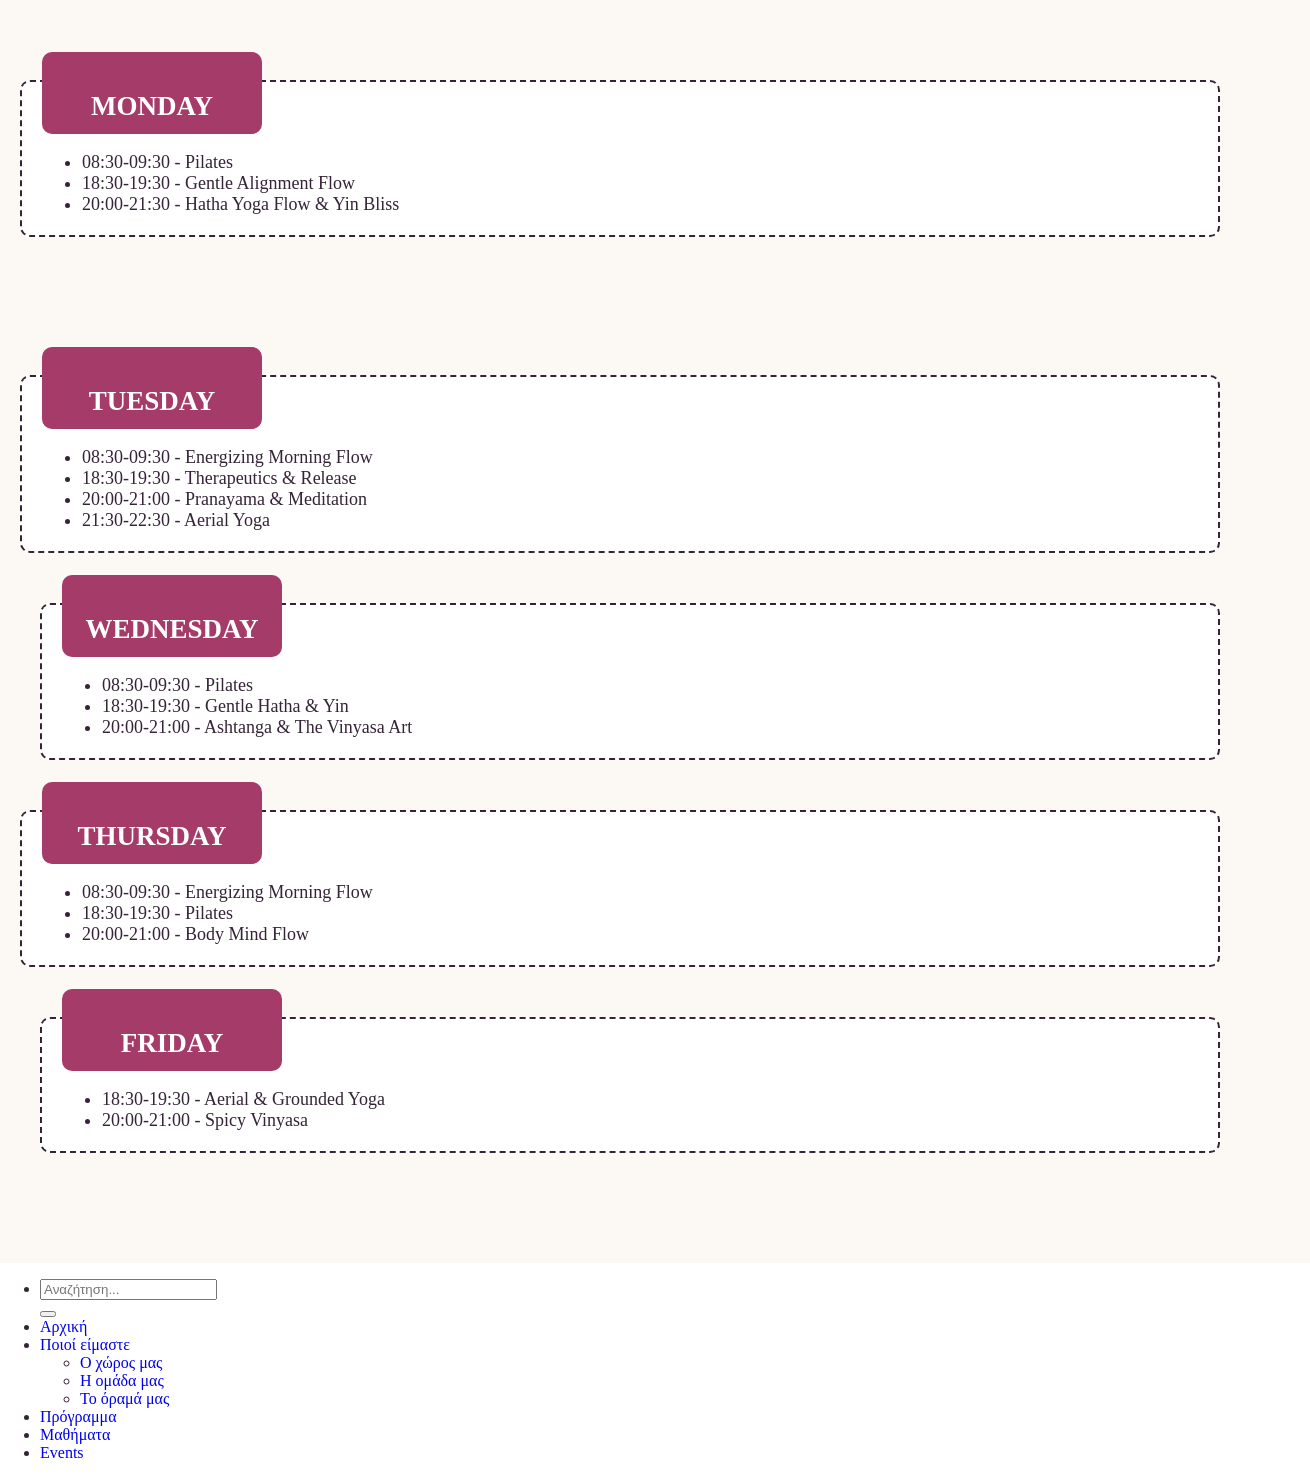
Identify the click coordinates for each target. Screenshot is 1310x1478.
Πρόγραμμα (78, 1416)
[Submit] (48, 1314)
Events (62, 1452)
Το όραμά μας (124, 1398)
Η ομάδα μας (122, 1380)
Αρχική (63, 1326)
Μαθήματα (75, 1434)
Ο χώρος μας (121, 1362)
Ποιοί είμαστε (85, 1344)
